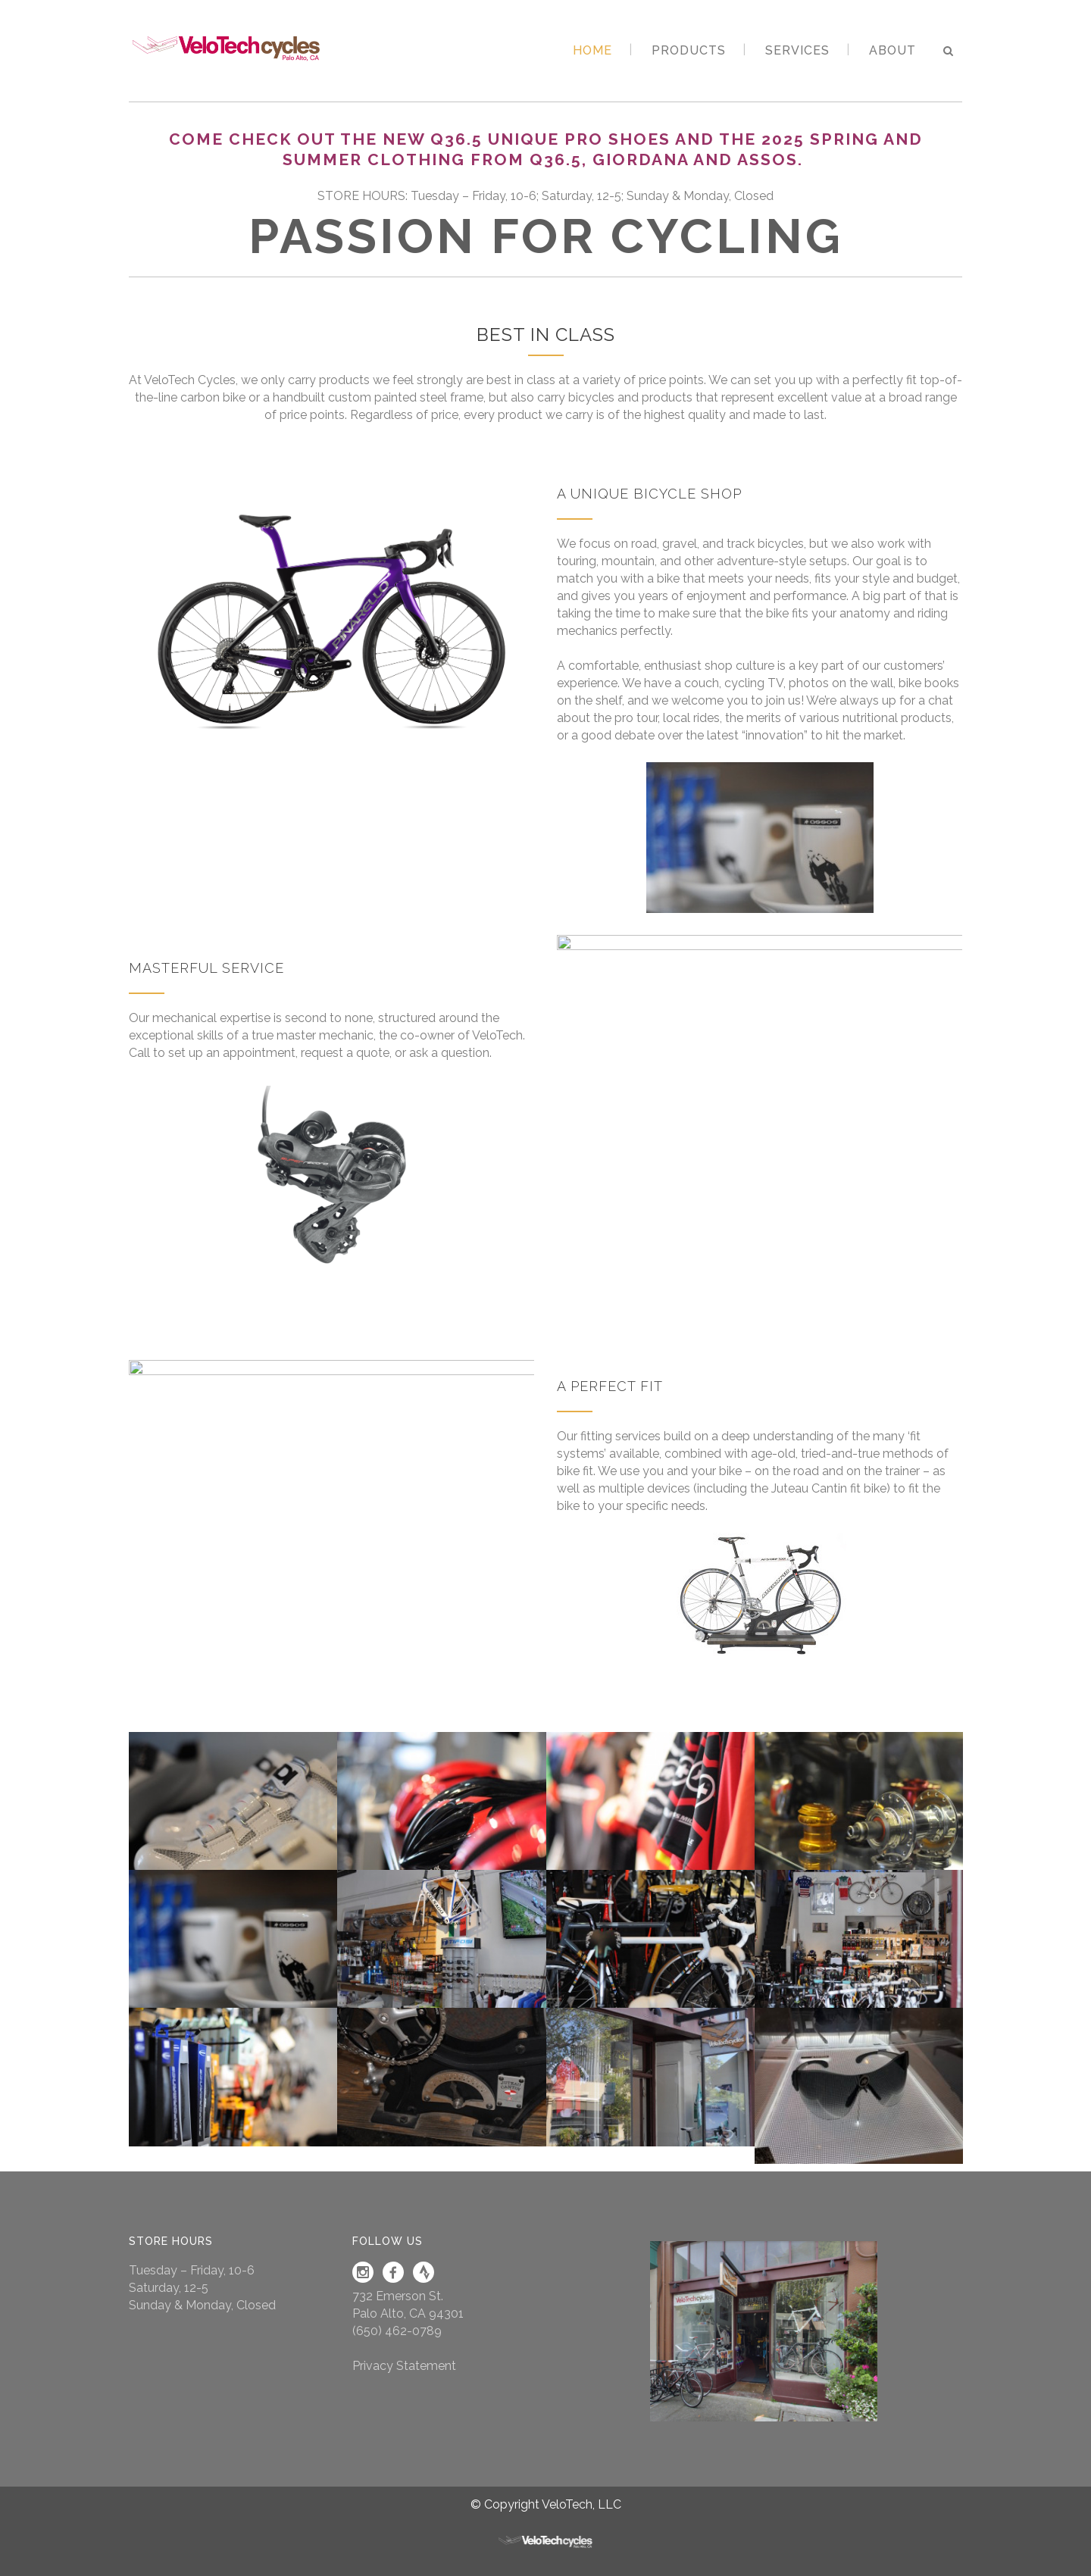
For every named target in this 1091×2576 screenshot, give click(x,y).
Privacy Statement (404, 2366)
